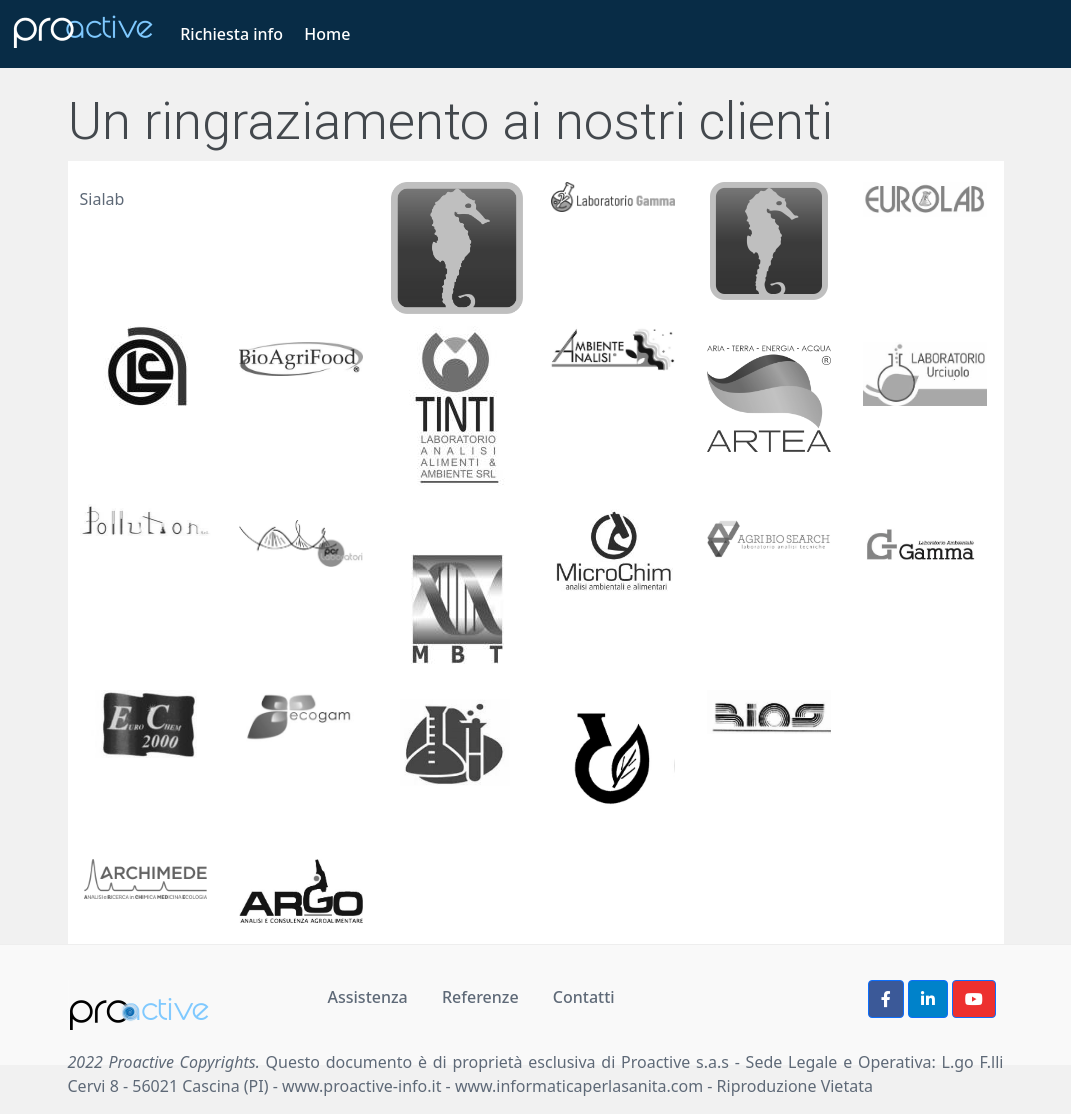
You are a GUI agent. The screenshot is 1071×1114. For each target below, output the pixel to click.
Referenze (480, 997)
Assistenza (368, 997)
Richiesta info (231, 34)
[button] (886, 999)
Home (327, 34)
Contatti (584, 997)
